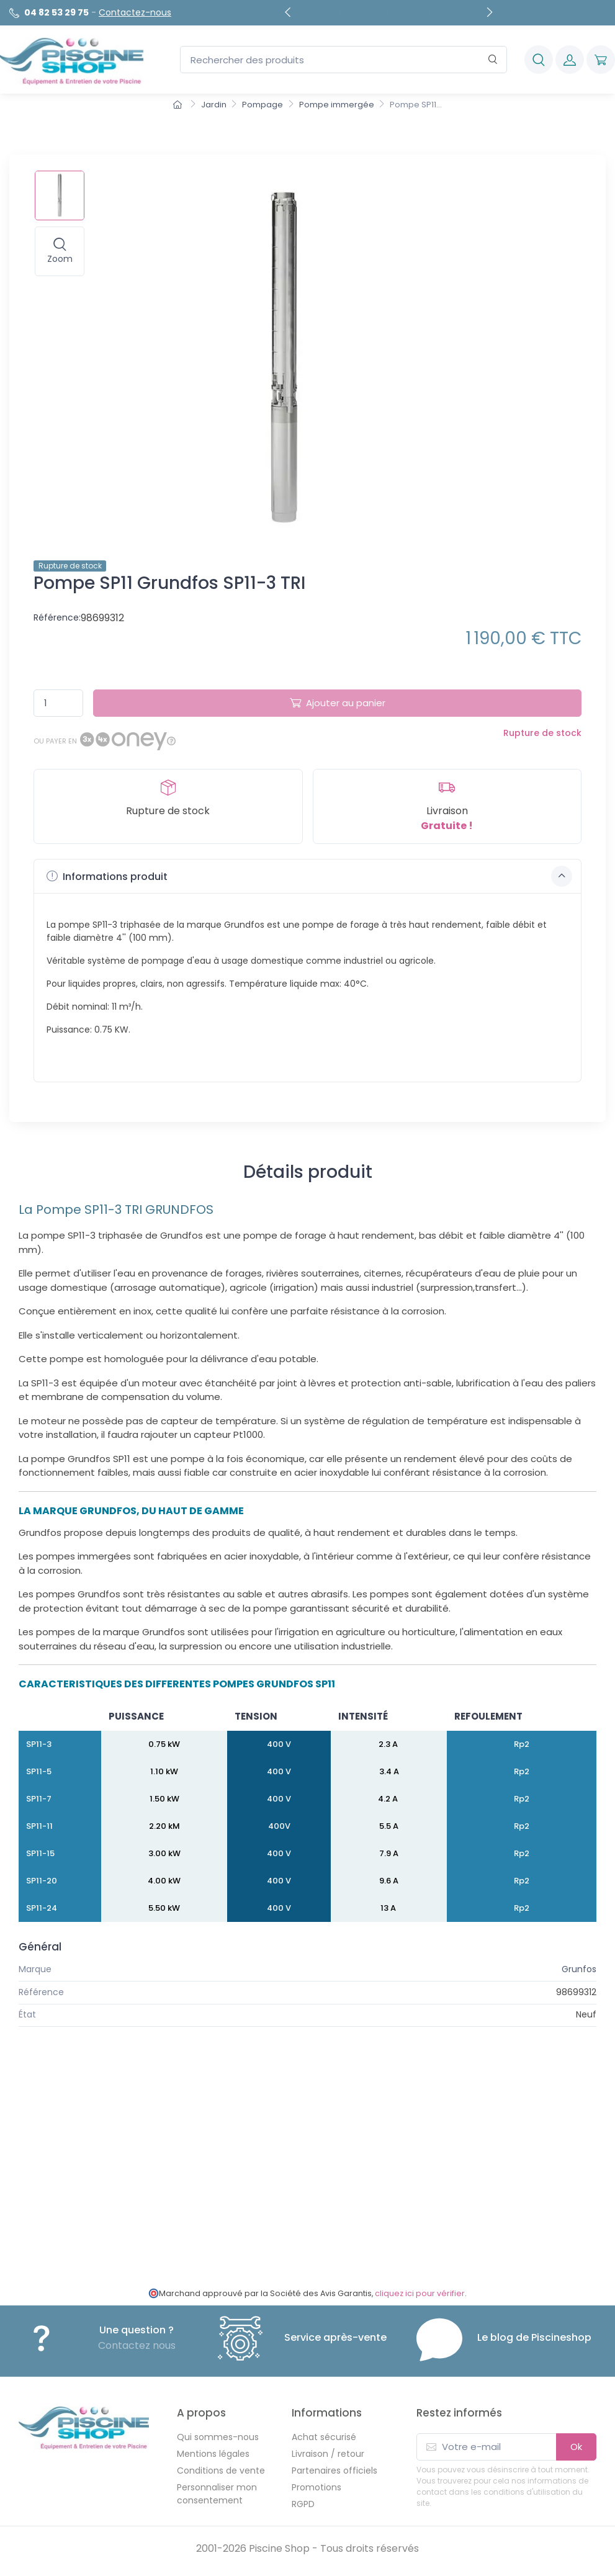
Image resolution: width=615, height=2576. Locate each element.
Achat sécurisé (324, 2437)
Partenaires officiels (334, 2470)
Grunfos (579, 1969)
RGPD (303, 2504)
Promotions (316, 2487)
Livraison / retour (328, 2454)
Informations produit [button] (309, 876)
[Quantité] (58, 703)
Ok (576, 2446)
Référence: (57, 617)
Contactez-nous (135, 12)
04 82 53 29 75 (56, 12)
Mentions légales (213, 2454)
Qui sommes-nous (218, 2437)
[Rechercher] (493, 60)
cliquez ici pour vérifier (420, 2293)
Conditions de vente (221, 2470)
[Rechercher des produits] (343, 60)
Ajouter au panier (337, 702)
